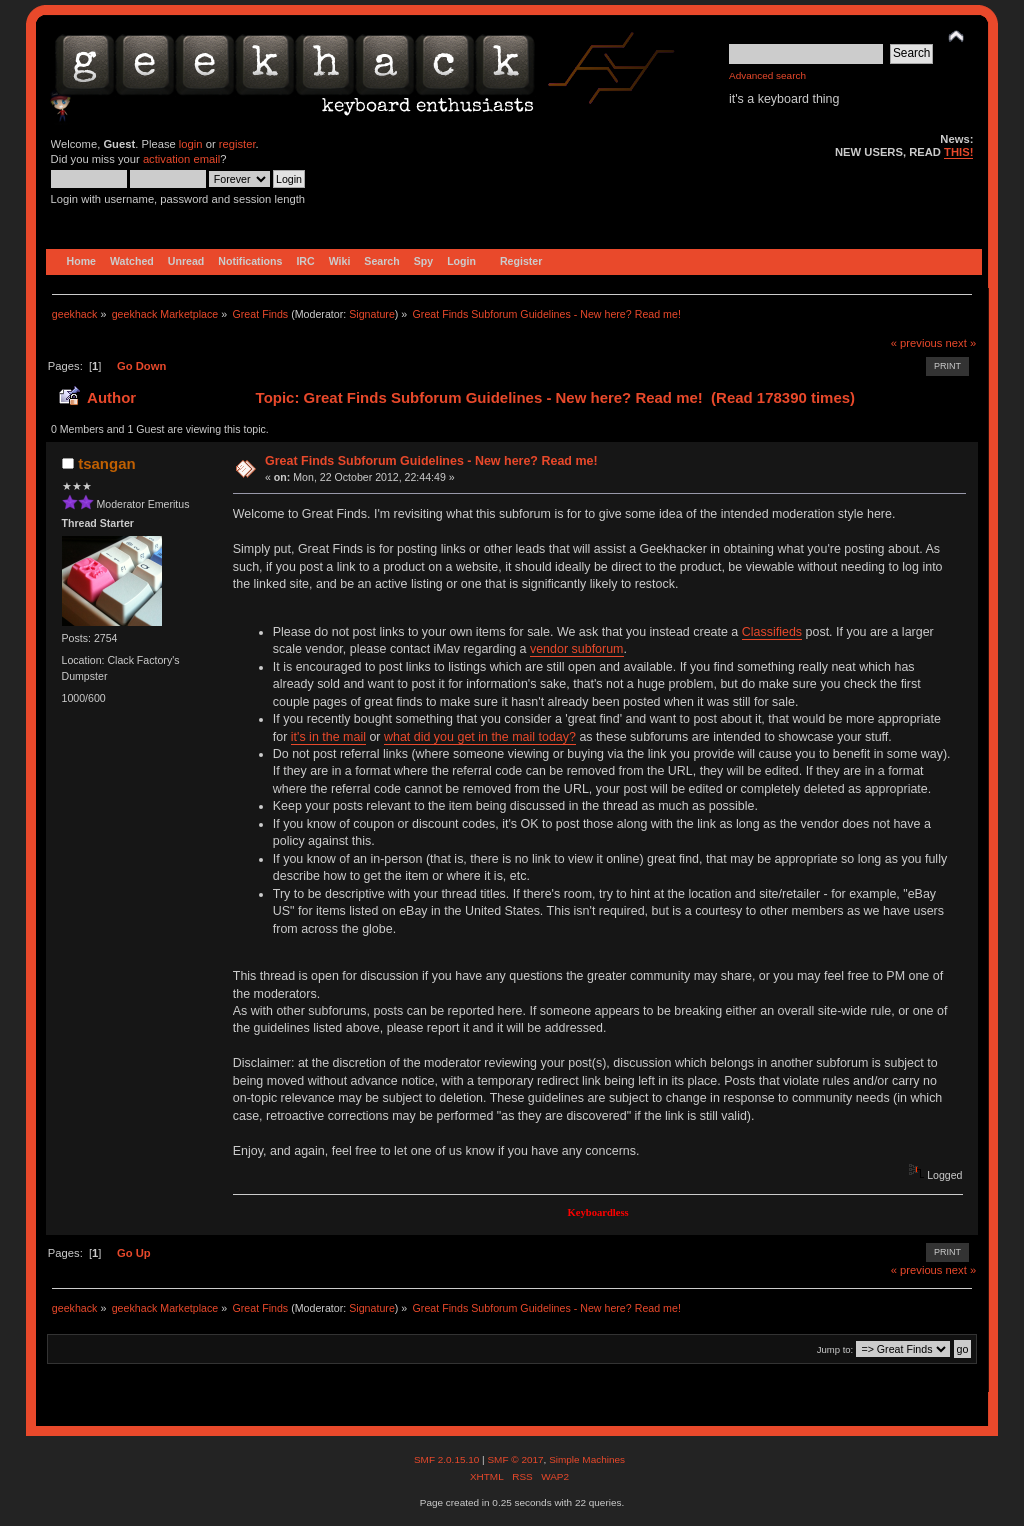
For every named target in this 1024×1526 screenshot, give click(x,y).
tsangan (106, 463)
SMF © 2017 (515, 1459)
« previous (917, 343)
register (237, 144)
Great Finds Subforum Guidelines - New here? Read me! (431, 461)
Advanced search (767, 75)
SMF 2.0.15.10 (448, 1459)
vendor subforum (577, 649)
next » (961, 343)
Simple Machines (587, 1459)
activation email (181, 159)
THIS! (958, 152)
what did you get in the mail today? (480, 737)
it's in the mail (328, 737)
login (191, 144)
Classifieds (772, 632)
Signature (372, 314)
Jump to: (835, 1349)
